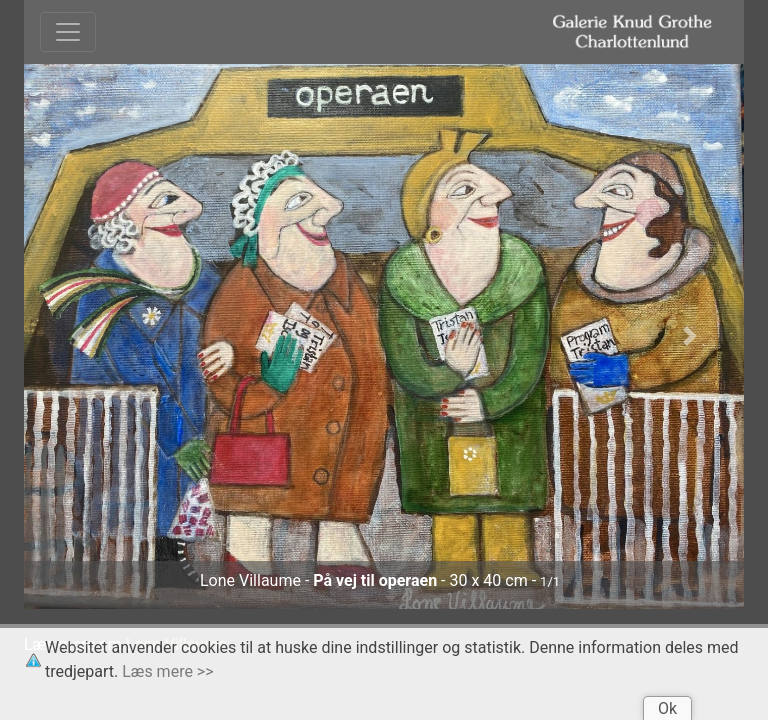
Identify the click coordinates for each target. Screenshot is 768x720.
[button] (78, 336)
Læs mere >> (167, 671)
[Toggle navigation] (68, 32)
